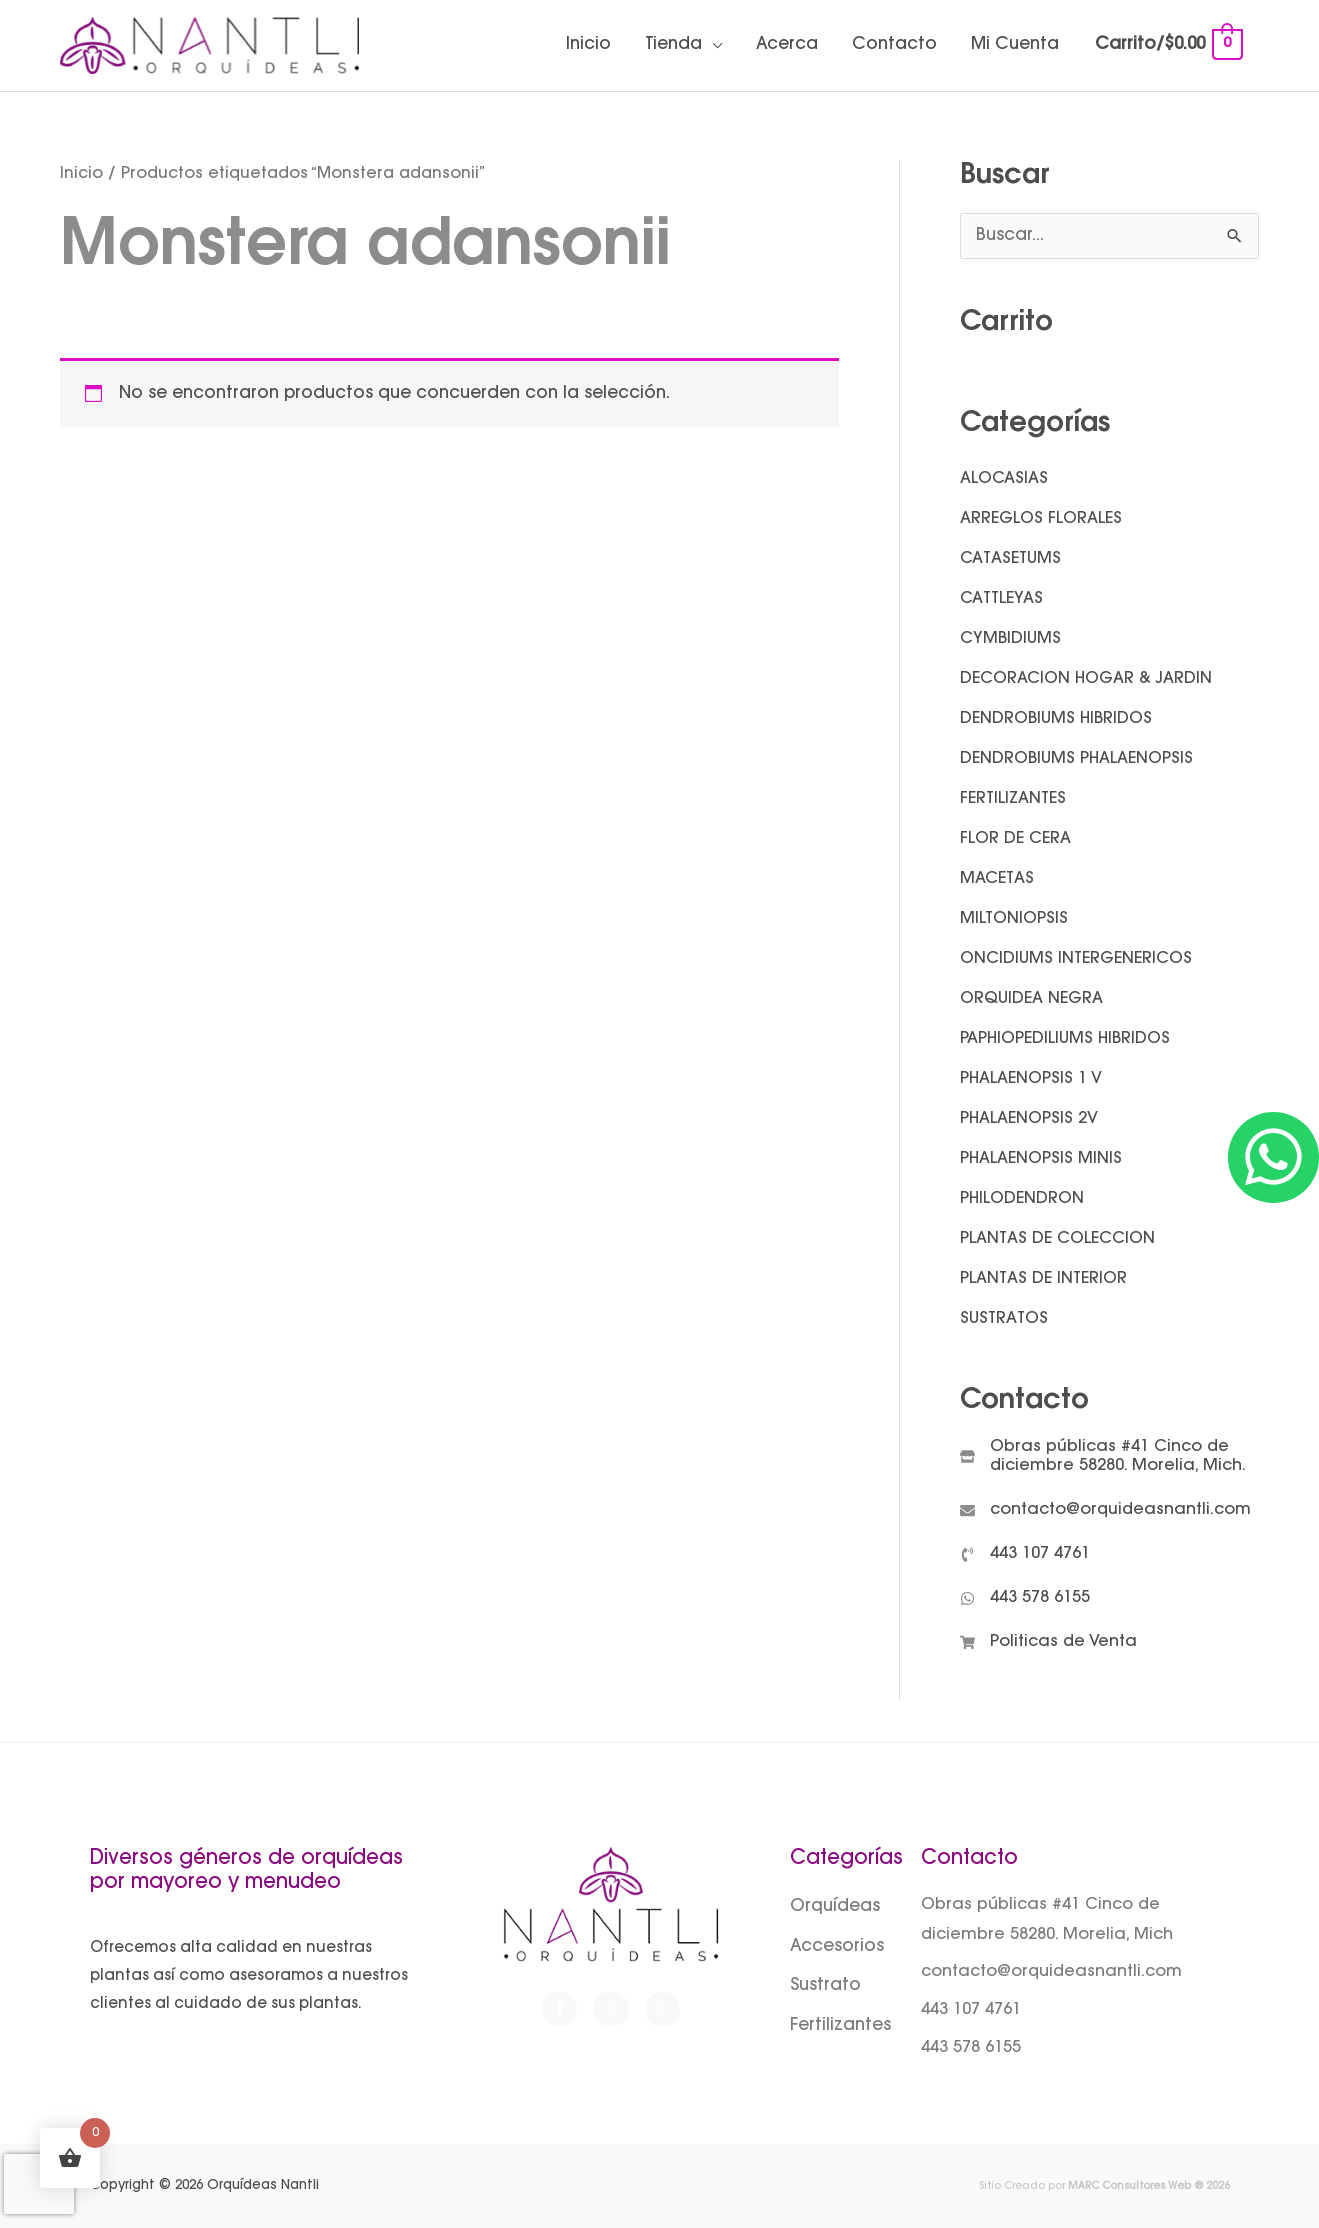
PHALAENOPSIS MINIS (1041, 1159)
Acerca (787, 45)
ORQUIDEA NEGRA (1031, 999)
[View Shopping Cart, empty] (1168, 45)
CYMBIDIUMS (1010, 639)
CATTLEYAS (1001, 599)
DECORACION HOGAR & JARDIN (1086, 679)
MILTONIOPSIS (1014, 919)
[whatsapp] (1025, 1598)
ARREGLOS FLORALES (1041, 519)
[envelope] (1105, 1510)
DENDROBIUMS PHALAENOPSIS (1076, 759)
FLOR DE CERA (1015, 839)
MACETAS (997, 879)
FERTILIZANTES (1013, 799)
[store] (1109, 1457)
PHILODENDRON (1022, 1199)
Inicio (588, 45)
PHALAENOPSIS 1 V (1031, 1079)
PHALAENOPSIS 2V (1029, 1119)
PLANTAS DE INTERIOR (1043, 1279)
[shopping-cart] (1048, 1642)
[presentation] (39, 2184)
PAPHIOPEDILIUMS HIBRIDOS (1065, 1039)
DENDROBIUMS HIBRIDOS (1056, 719)
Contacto (894, 45)
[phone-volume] (1025, 1554)
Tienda (673, 45)
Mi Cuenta (1015, 45)
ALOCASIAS (1004, 479)
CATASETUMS (1010, 559)
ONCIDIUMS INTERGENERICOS (1076, 959)
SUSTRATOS (1004, 1319)
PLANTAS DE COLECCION (1057, 1239)
